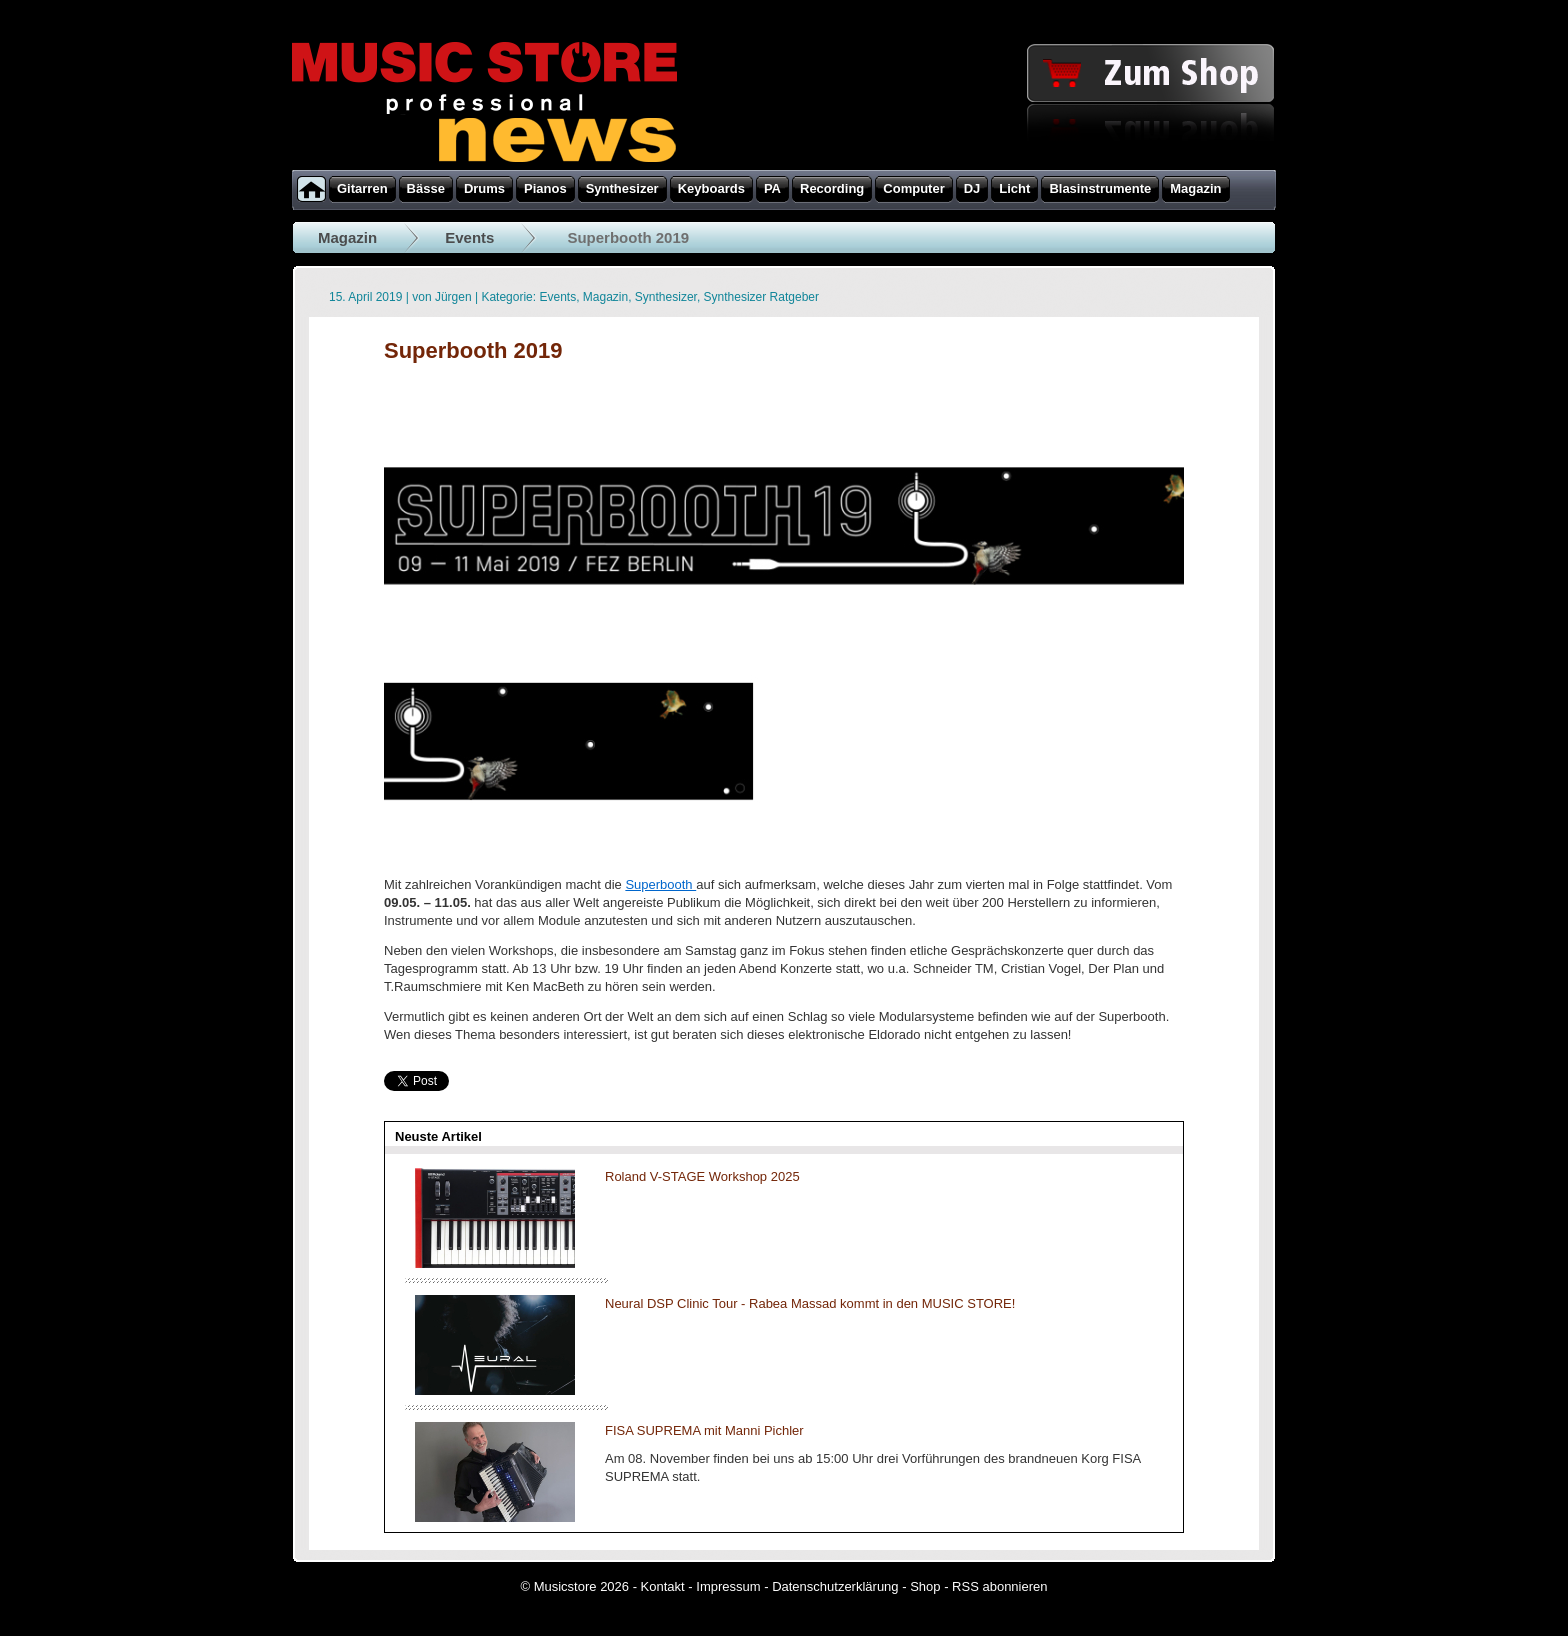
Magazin (347, 237)
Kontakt (663, 1586)
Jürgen (453, 297)
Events (469, 237)
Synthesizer (666, 297)
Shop (925, 1586)
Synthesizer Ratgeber (761, 297)
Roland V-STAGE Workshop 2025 (702, 1176)
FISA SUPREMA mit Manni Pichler (704, 1430)
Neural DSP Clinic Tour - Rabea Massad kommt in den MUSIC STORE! (810, 1303)
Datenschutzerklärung (835, 1586)
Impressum (728, 1586)
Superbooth (660, 884)
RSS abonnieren (999, 1586)
